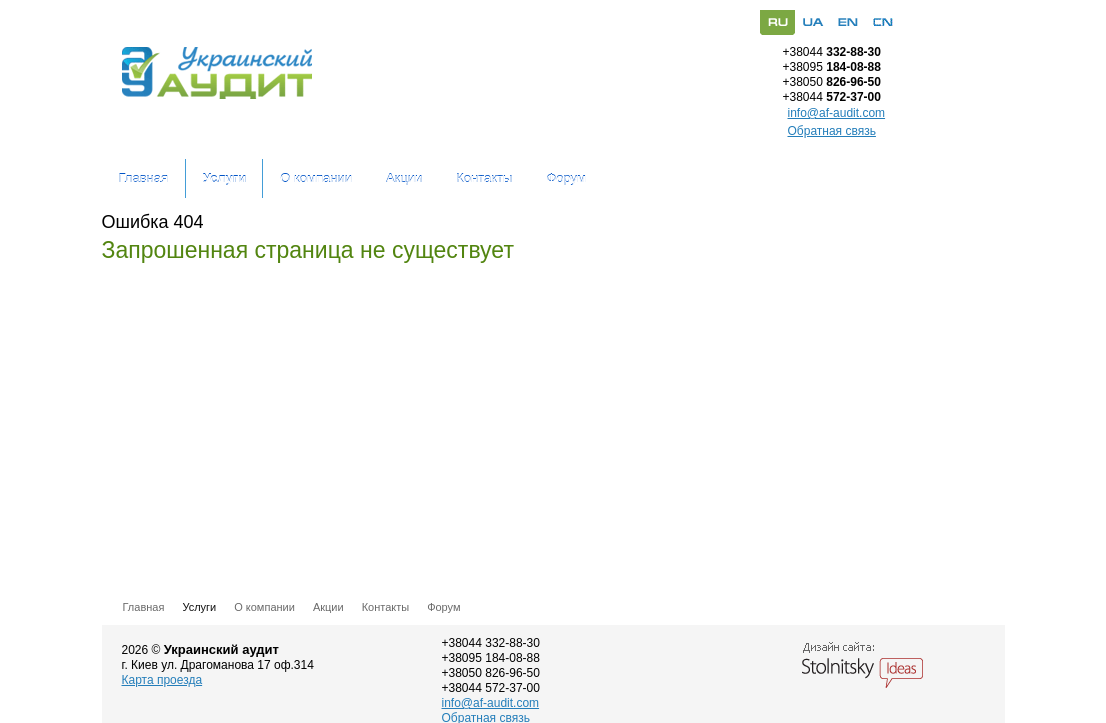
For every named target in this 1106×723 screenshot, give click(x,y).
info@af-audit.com (837, 113)
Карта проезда (162, 680)
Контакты (484, 178)
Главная (143, 178)
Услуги (224, 178)
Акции (404, 178)
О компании (316, 178)
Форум (566, 178)
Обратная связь (832, 131)
